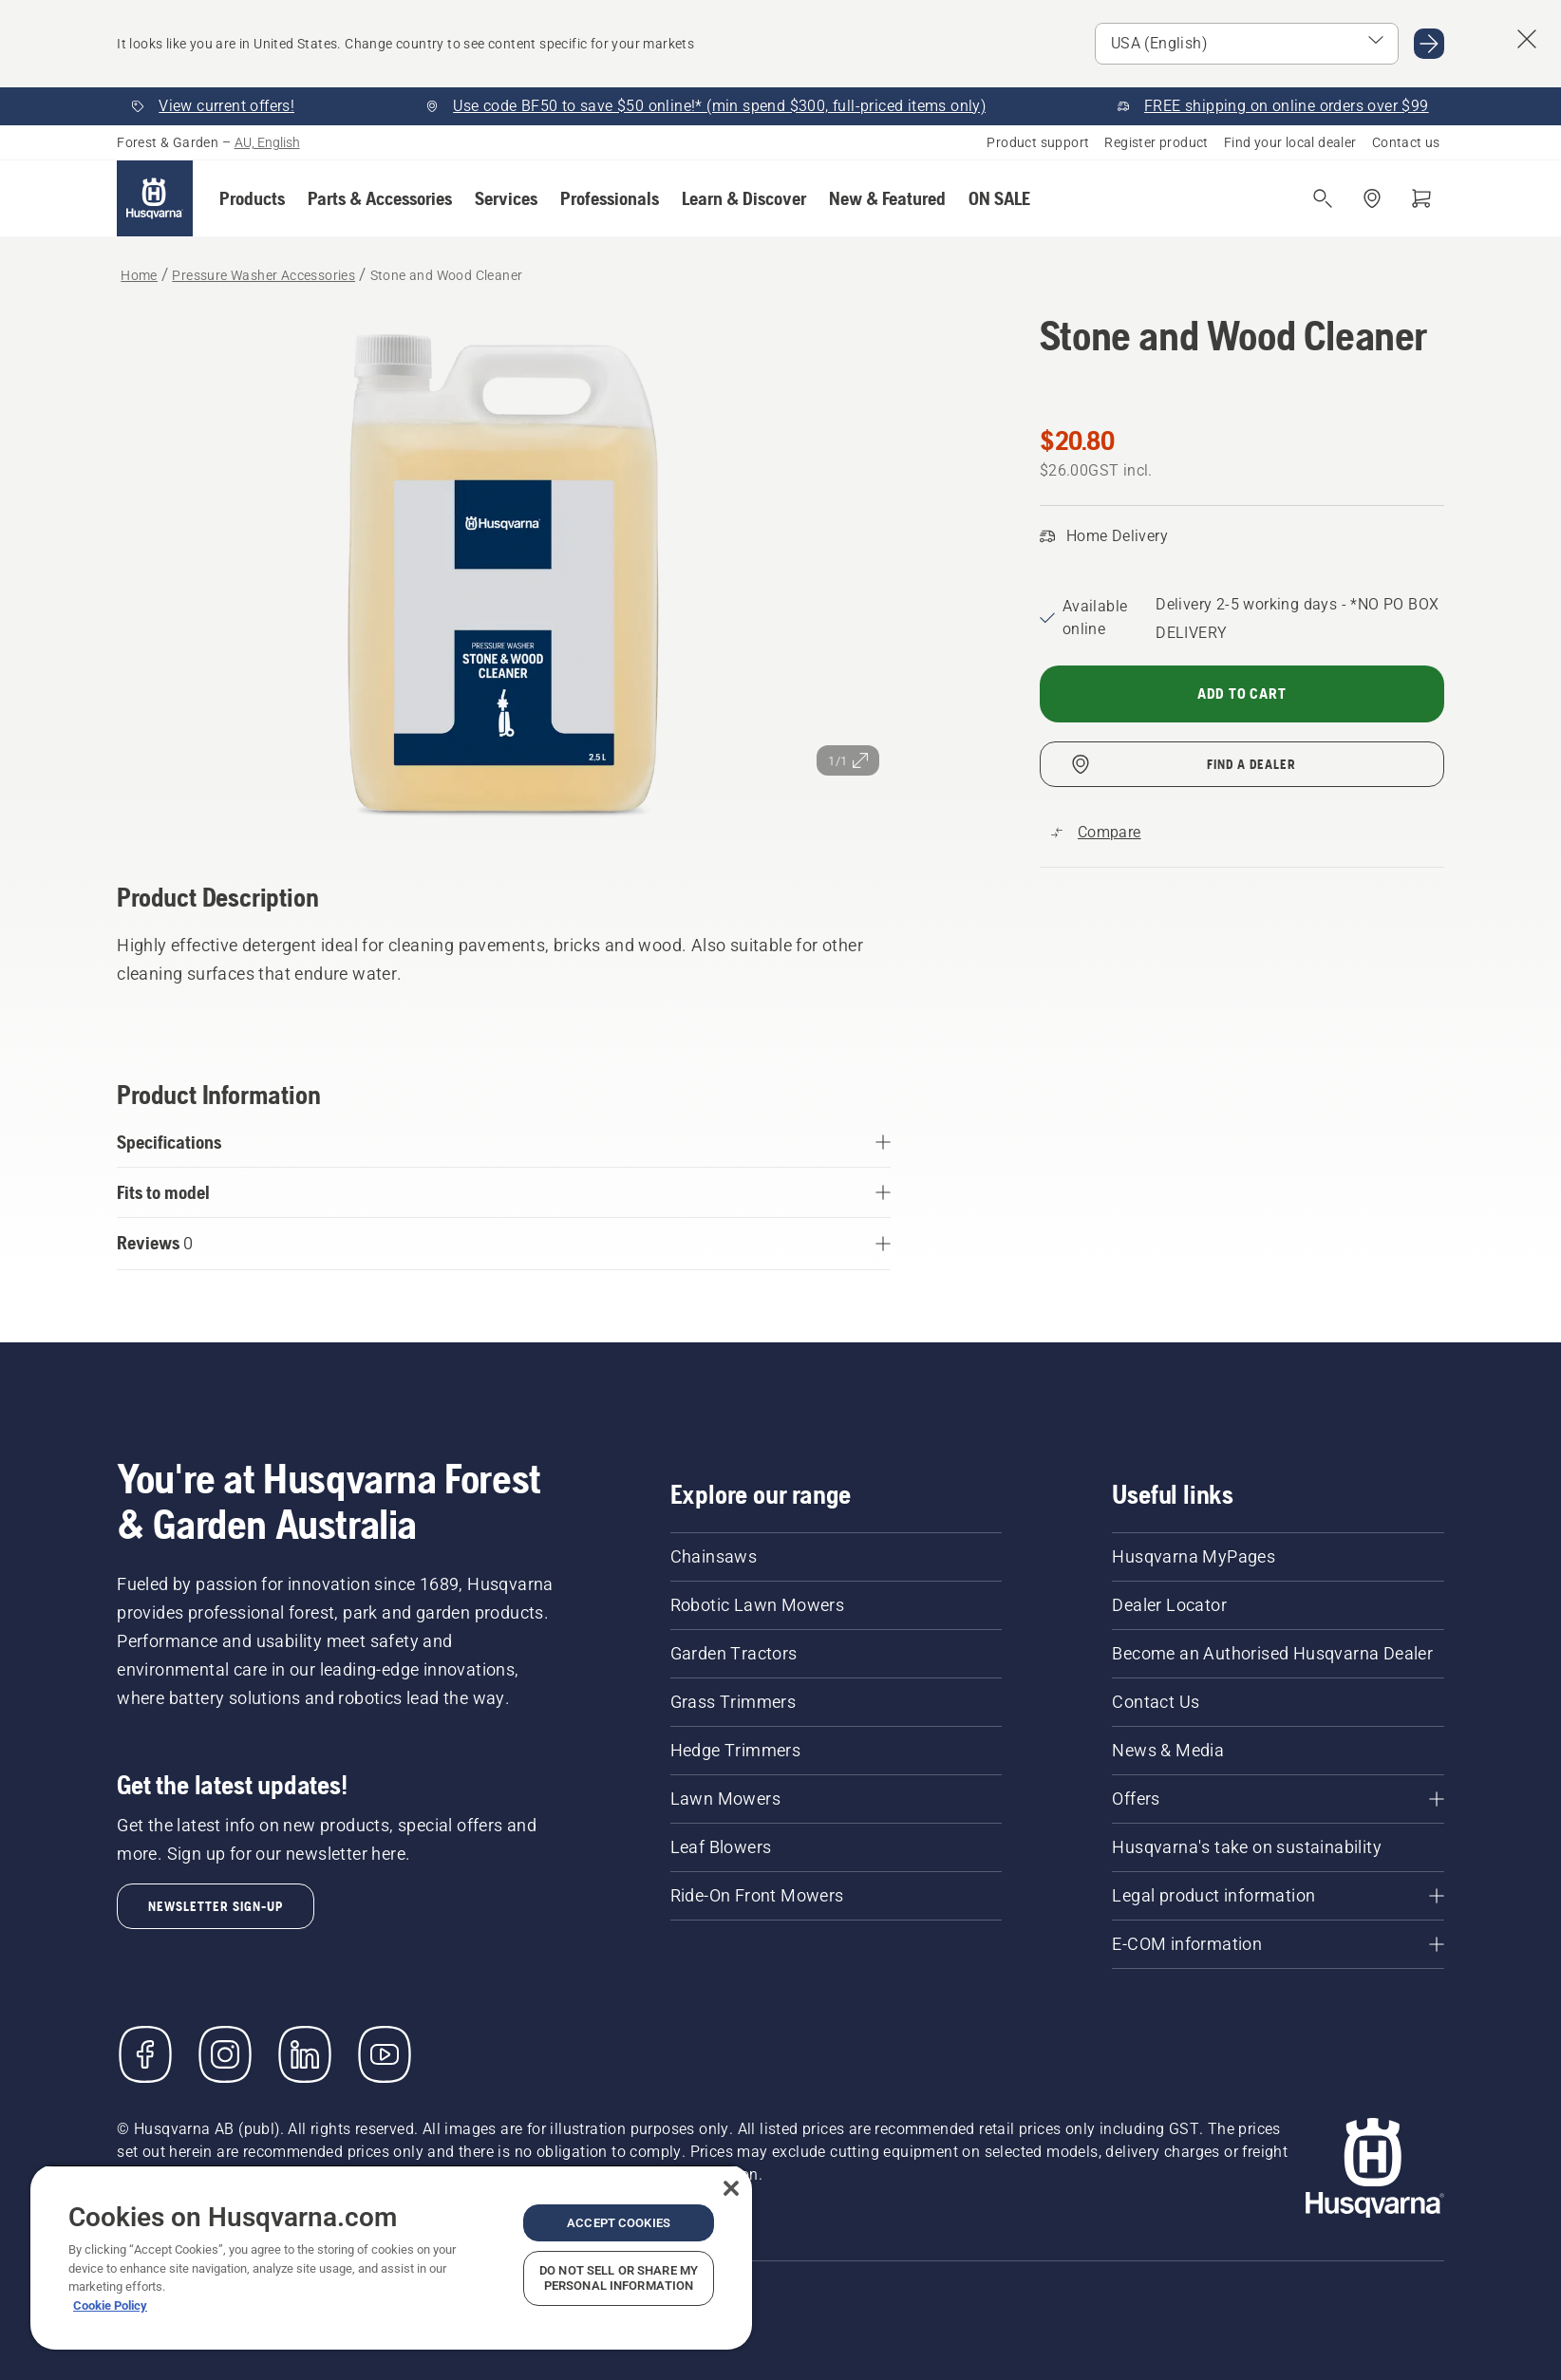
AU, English (267, 142)
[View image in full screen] (504, 571)
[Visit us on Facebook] (145, 2054)
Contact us (1406, 142)
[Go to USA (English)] (1429, 43)
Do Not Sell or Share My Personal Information (618, 2278)
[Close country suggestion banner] (1527, 39)
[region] (391, 2257)
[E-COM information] (1277, 1944)
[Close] (731, 2188)
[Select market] (1247, 44)
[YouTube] (384, 2054)
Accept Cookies (618, 2223)
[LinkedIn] (304, 2054)
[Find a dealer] (1372, 198)
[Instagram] (225, 2054)
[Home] (155, 198)
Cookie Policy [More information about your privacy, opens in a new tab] (110, 2305)
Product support (1038, 142)
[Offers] (1277, 1799)
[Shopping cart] (1421, 198)
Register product (1156, 142)
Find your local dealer (1290, 142)
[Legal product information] (1277, 1896)
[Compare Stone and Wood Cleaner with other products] (1096, 832)
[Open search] (1322, 198)
